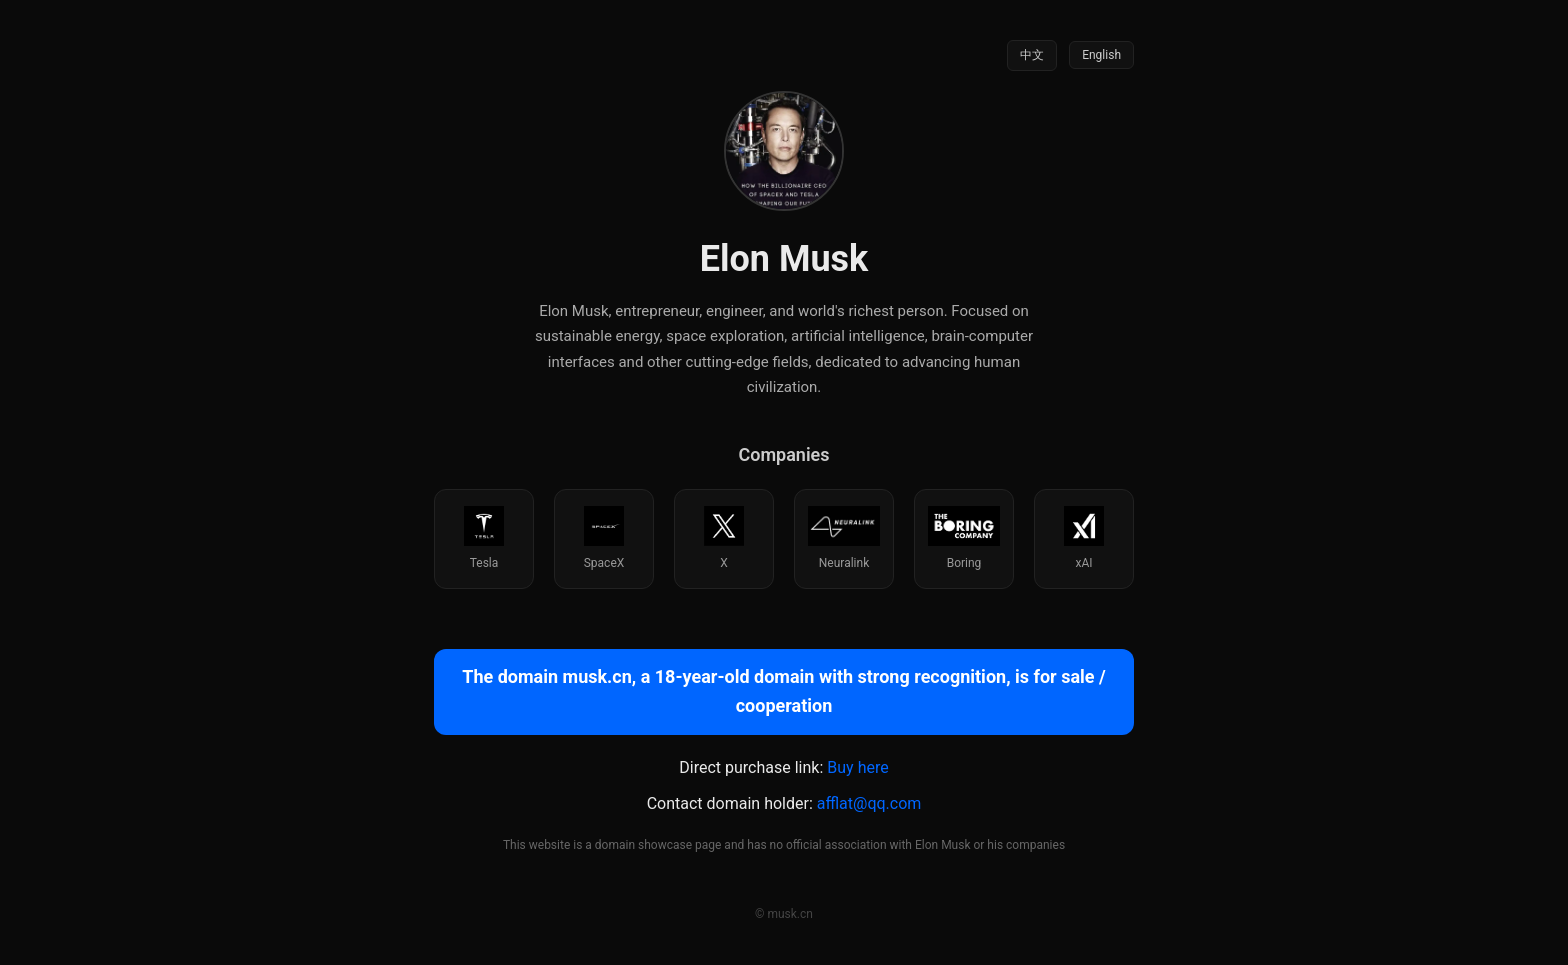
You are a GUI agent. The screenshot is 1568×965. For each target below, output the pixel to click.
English (1101, 55)
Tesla (484, 538)
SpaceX (604, 538)
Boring (963, 538)
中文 (1032, 55)
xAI (1084, 538)
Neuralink (843, 538)
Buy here (857, 767)
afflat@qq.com (869, 803)
